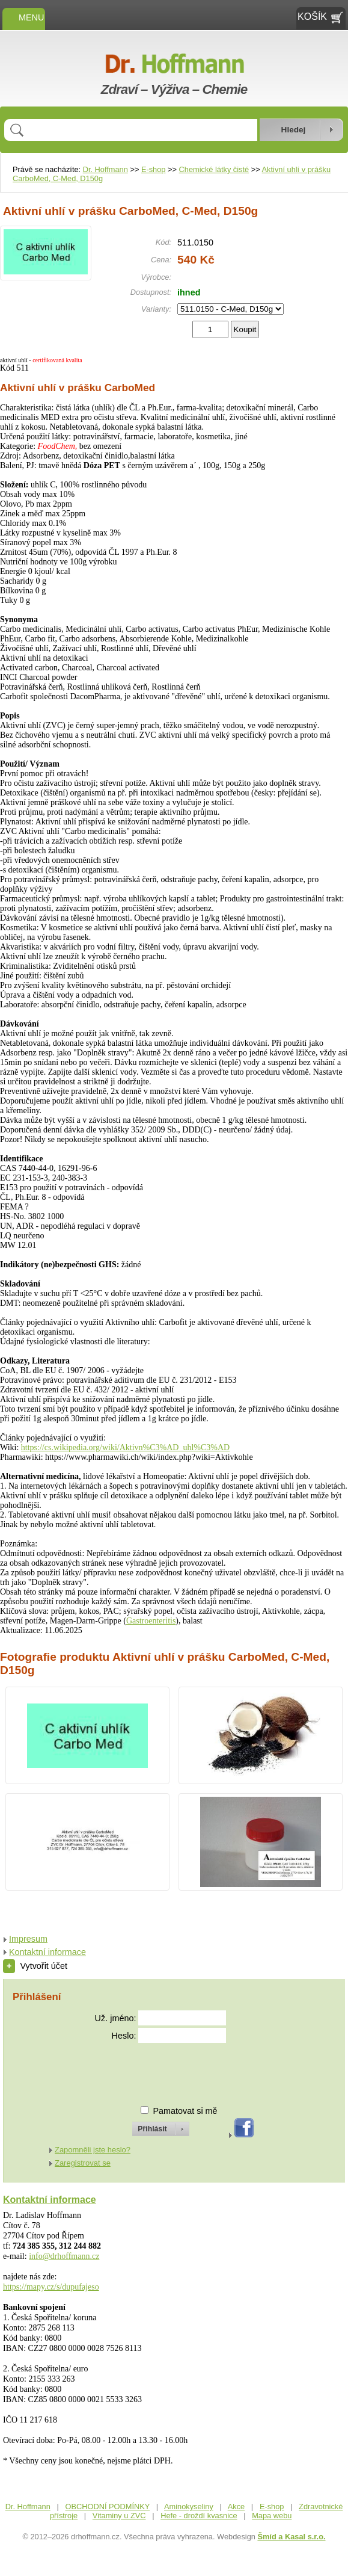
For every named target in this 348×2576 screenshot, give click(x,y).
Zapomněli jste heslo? (92, 2149)
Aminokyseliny (188, 2506)
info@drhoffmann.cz (64, 2256)
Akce (236, 2506)
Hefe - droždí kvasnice (198, 2515)
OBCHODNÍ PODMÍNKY (107, 2506)
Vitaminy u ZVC (119, 2515)
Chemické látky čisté (214, 169)
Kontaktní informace (47, 1952)
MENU (24, 17)
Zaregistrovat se (83, 2162)
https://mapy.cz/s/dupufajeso (51, 2286)
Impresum (28, 1939)
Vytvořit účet (35, 1966)
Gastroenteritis (151, 1620)
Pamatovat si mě (185, 2111)
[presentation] (149, 2069)
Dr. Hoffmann (105, 169)
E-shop (153, 169)
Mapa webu (272, 2515)
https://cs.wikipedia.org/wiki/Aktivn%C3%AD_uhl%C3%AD (125, 1447)
